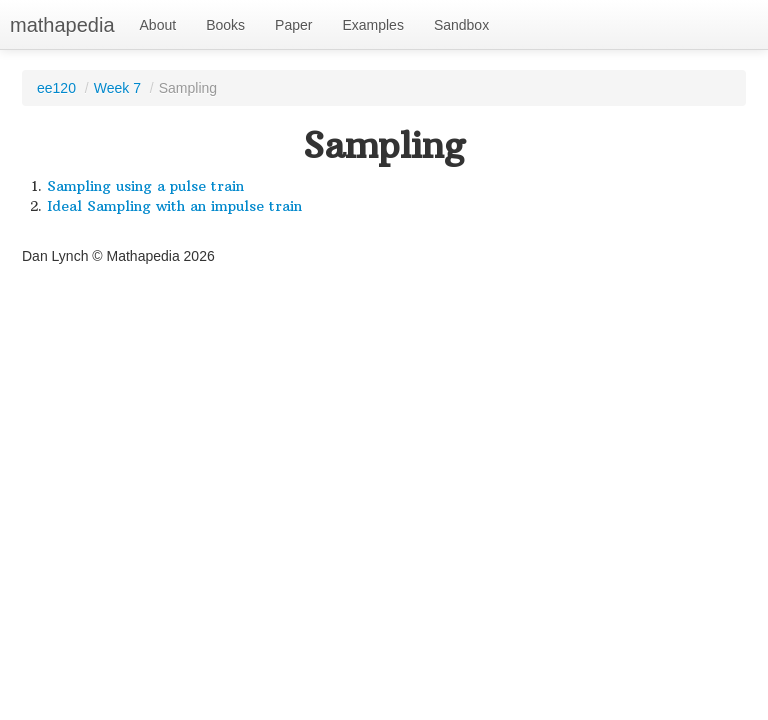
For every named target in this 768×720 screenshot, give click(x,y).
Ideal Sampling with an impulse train (174, 206)
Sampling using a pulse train (145, 186)
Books (225, 25)
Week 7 (117, 88)
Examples (372, 25)
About (158, 25)
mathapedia (62, 25)
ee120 (56, 88)
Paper (293, 25)
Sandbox (461, 25)
